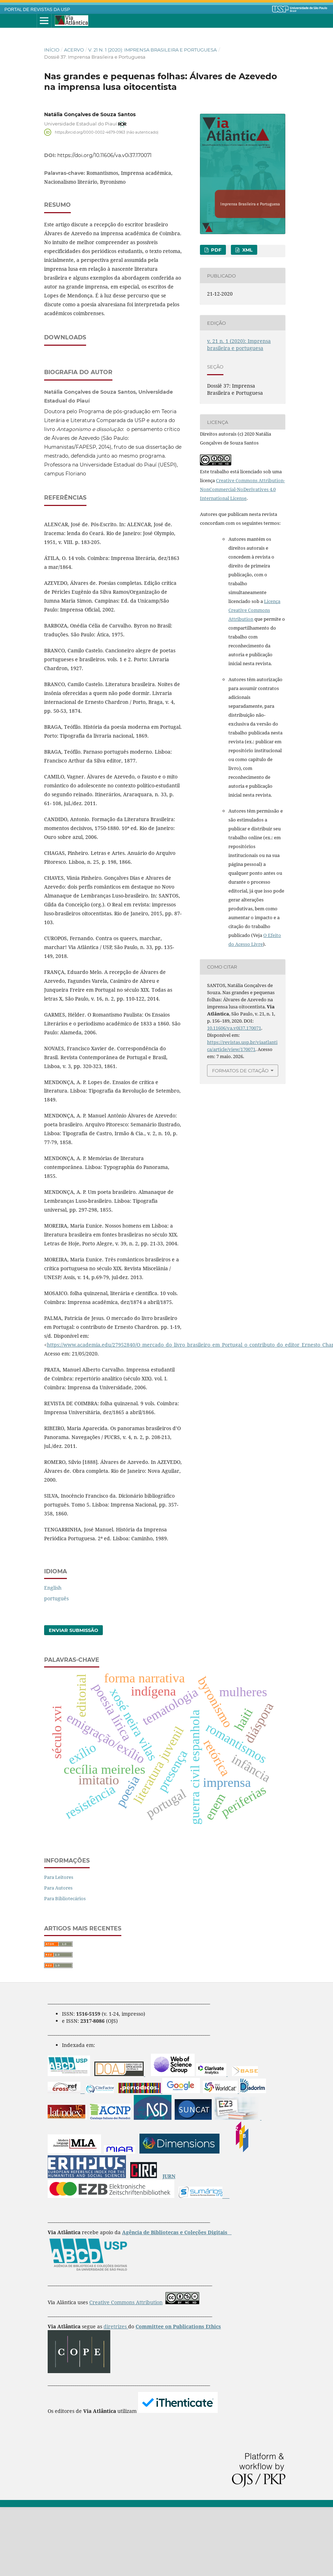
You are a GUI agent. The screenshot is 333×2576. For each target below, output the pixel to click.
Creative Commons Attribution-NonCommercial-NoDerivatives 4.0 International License (242, 489)
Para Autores (58, 1956)
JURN (169, 2245)
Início (51, 50)
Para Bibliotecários (65, 1967)
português (56, 1667)
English (53, 1656)
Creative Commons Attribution (126, 2371)
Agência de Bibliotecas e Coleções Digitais (175, 2301)
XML (247, 250)
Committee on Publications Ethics (178, 2395)
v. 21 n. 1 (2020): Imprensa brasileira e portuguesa (152, 50)
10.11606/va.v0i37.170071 (234, 1028)
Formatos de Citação (240, 1070)
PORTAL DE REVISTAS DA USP (37, 9)
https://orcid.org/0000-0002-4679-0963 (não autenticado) (106, 132)
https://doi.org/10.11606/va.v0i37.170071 (104, 155)
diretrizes (116, 2395)
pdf (215, 250)
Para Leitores (58, 1946)
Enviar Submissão (73, 1699)
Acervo (74, 50)
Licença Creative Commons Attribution (254, 610)
